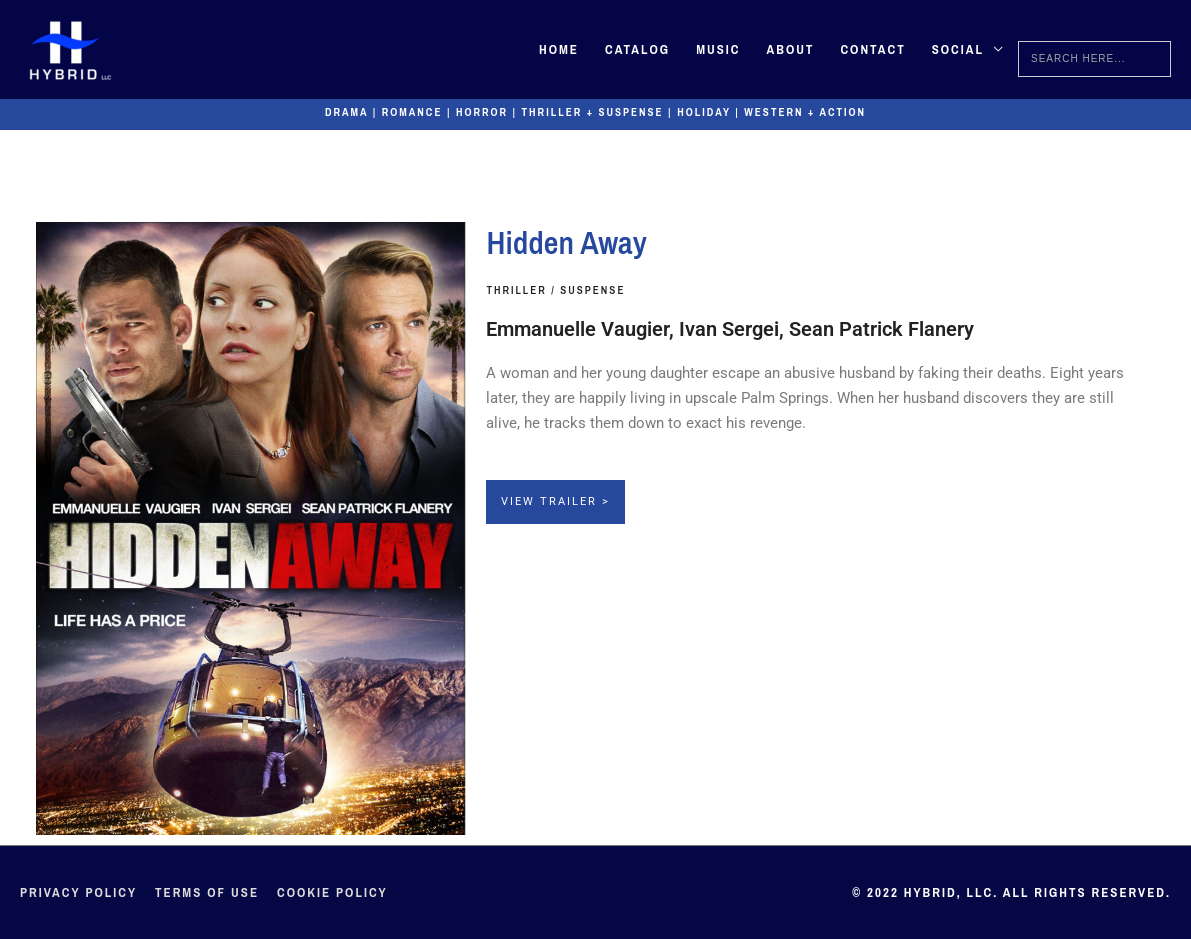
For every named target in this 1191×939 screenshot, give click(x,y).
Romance (412, 112)
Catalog (637, 49)
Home (559, 49)
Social (958, 49)
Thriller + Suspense (593, 112)
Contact (872, 49)
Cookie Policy (332, 892)
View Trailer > (555, 501)
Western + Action (805, 112)
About (790, 49)
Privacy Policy (78, 892)
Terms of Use (207, 892)
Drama (346, 112)
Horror (482, 112)
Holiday (704, 112)
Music (718, 49)
